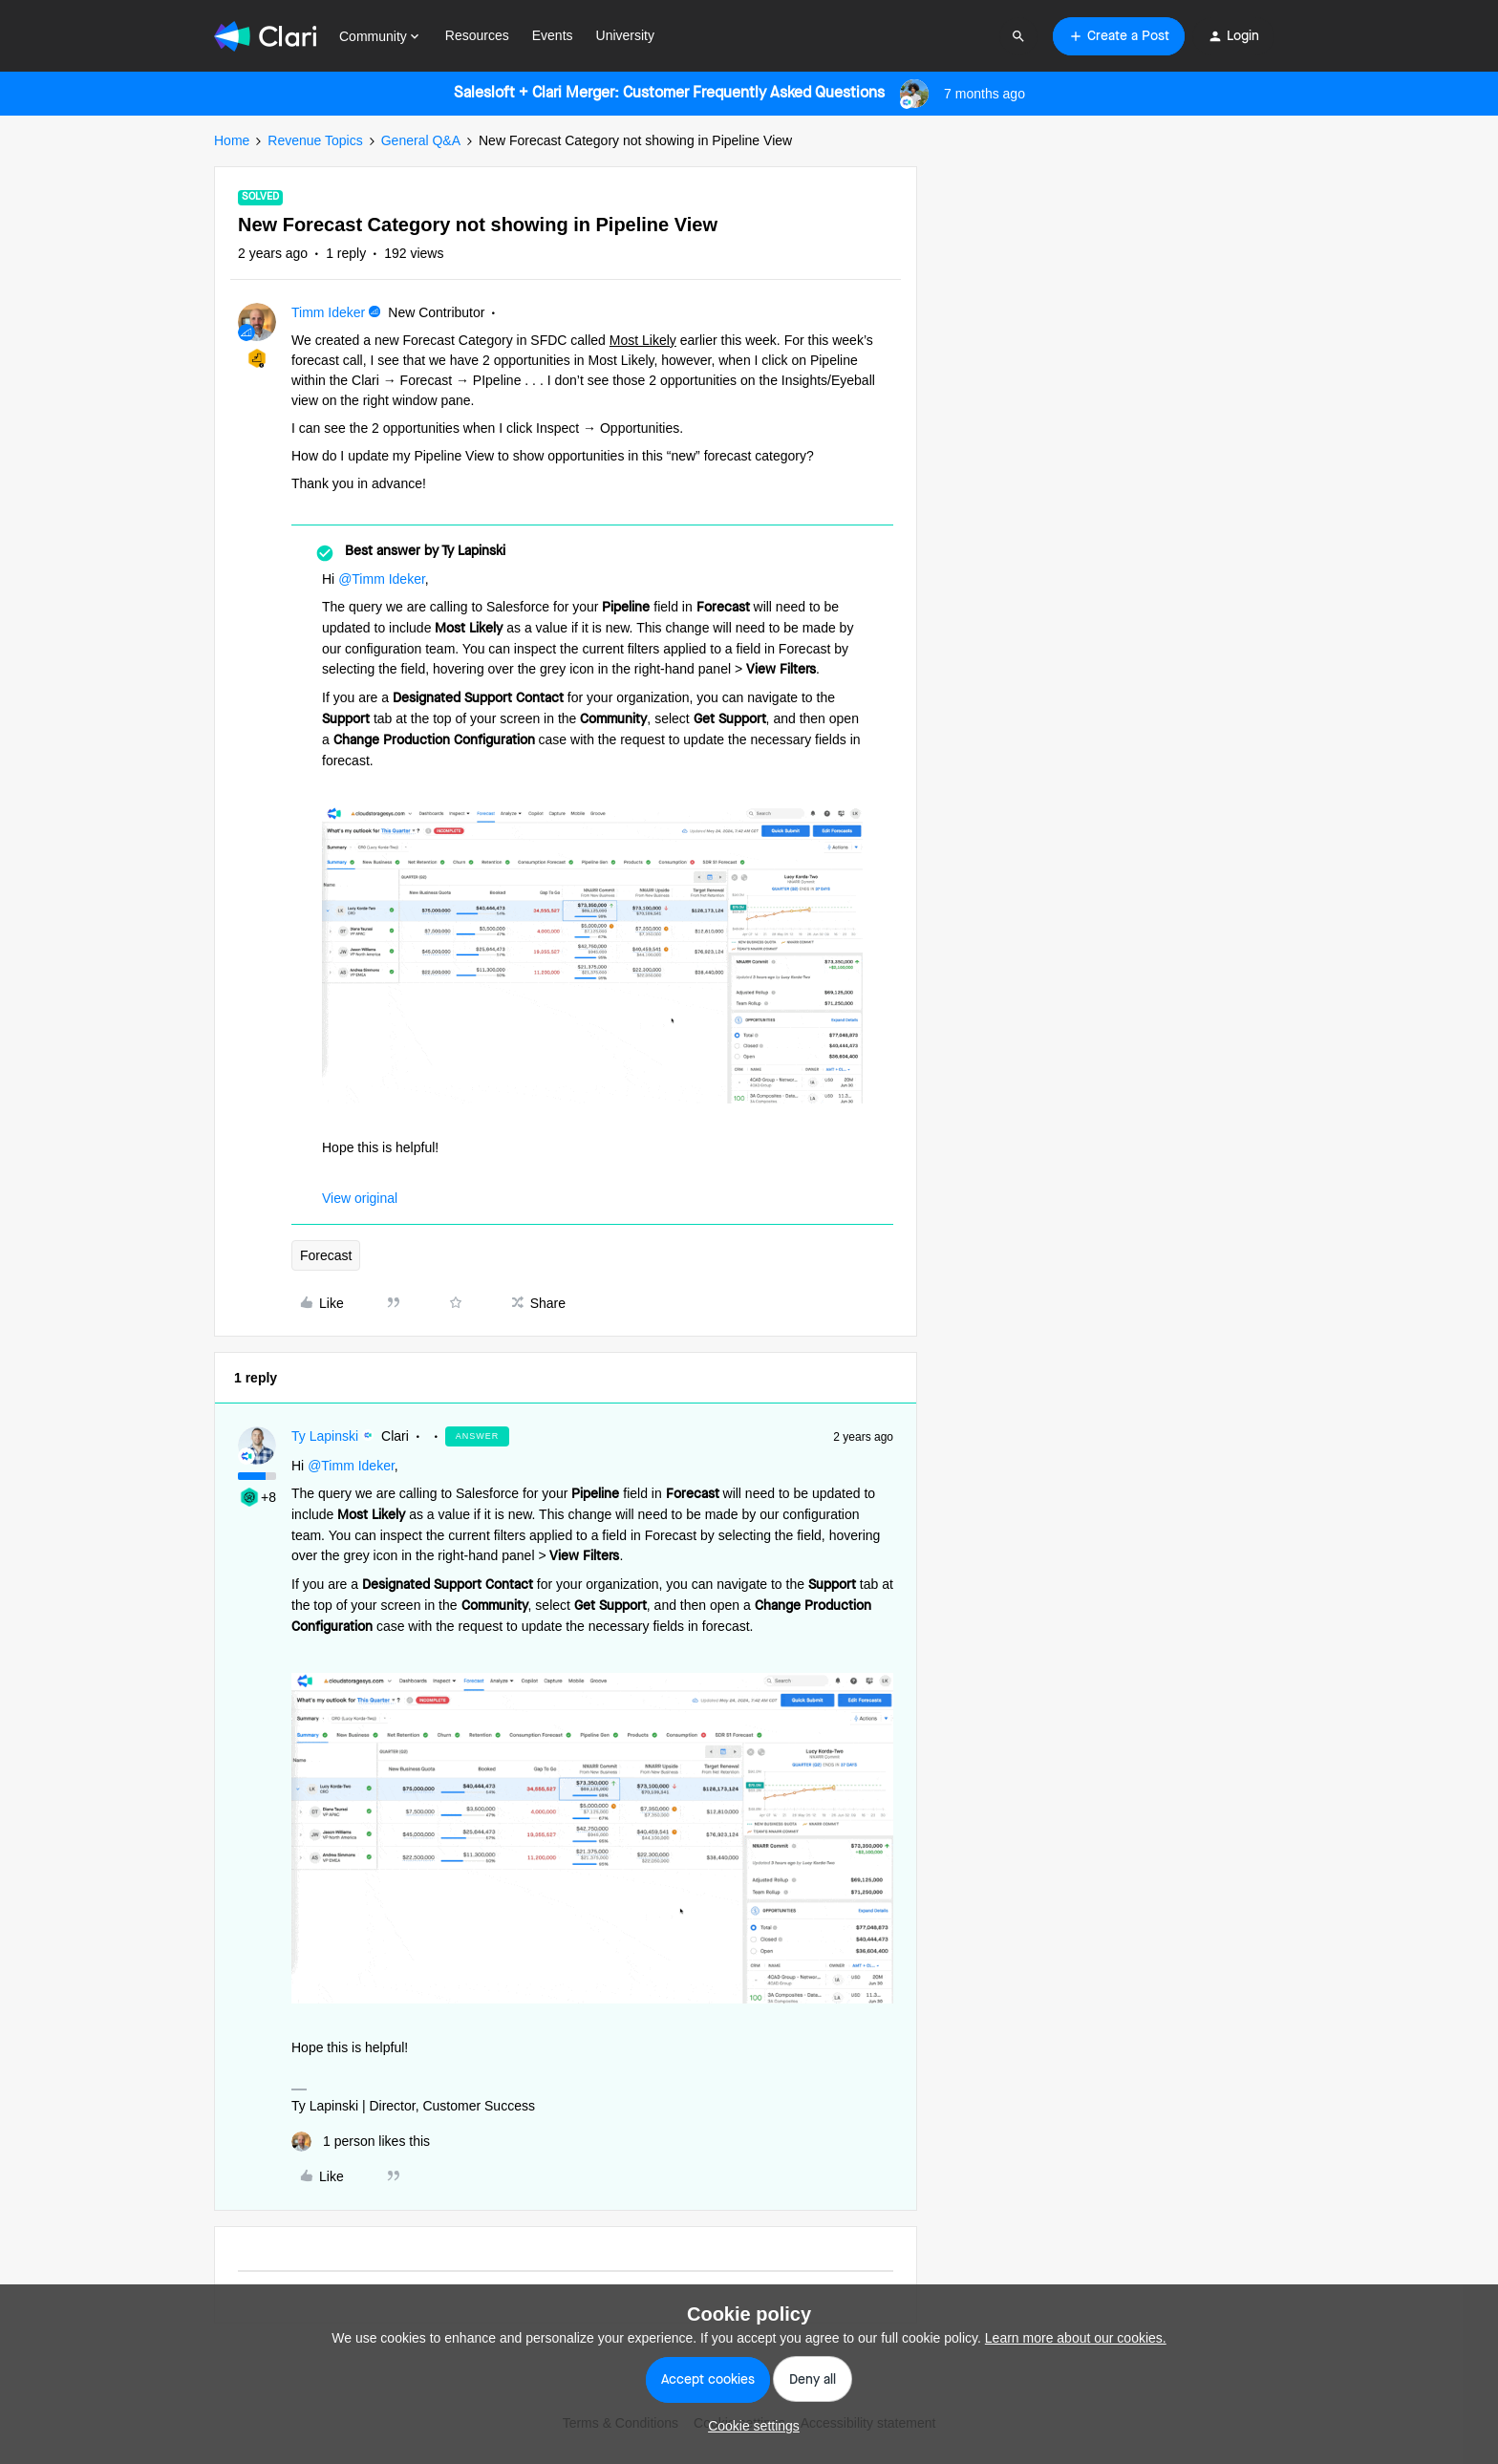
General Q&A (420, 140)
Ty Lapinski (324, 1436)
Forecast (326, 1255)
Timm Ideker (328, 312)
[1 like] (360, 2142)
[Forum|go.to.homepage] (265, 36)
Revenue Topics (315, 140)
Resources (477, 35)
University (625, 35)
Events (552, 35)
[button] (1119, 36)
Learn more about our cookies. (1075, 2338)
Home (231, 140)
